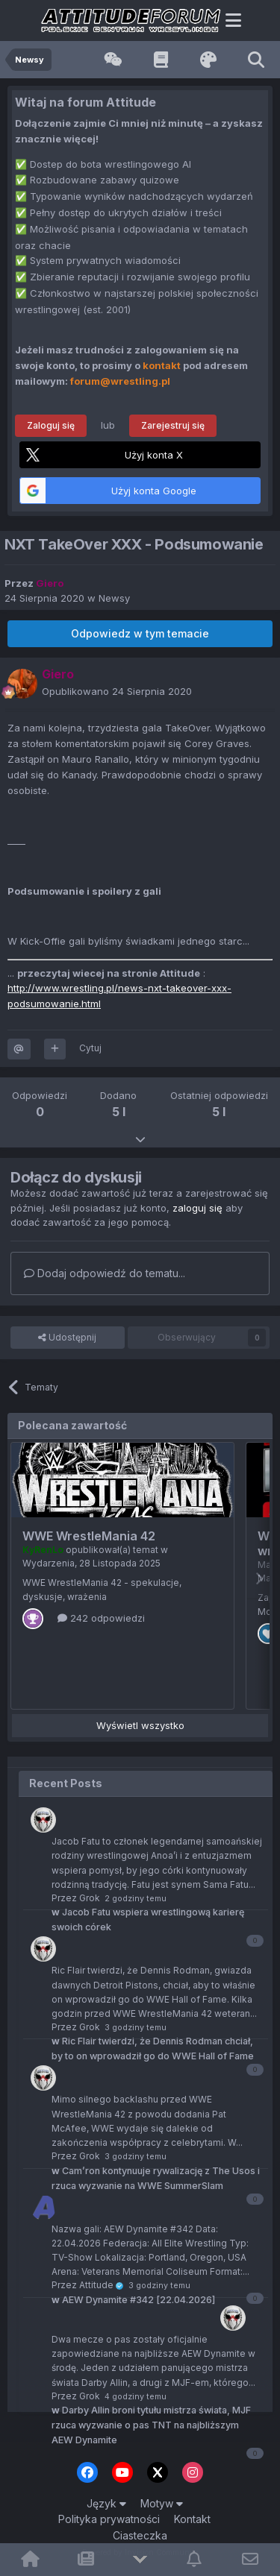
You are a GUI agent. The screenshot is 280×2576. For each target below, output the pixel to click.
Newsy (114, 598)
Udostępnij (67, 1337)
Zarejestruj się (173, 425)
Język (106, 2503)
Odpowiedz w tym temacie (140, 633)
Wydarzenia (48, 1563)
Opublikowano (117, 691)
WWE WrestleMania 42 (88, 1535)
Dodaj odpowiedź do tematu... (104, 1273)
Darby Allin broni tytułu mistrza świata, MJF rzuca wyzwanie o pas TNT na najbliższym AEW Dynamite (151, 2425)
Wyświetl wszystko (140, 1725)
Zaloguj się (51, 425)
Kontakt (192, 2519)
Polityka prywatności (109, 2519)
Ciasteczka (140, 2535)
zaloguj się (197, 1208)
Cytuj (90, 1048)
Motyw (161, 2503)
